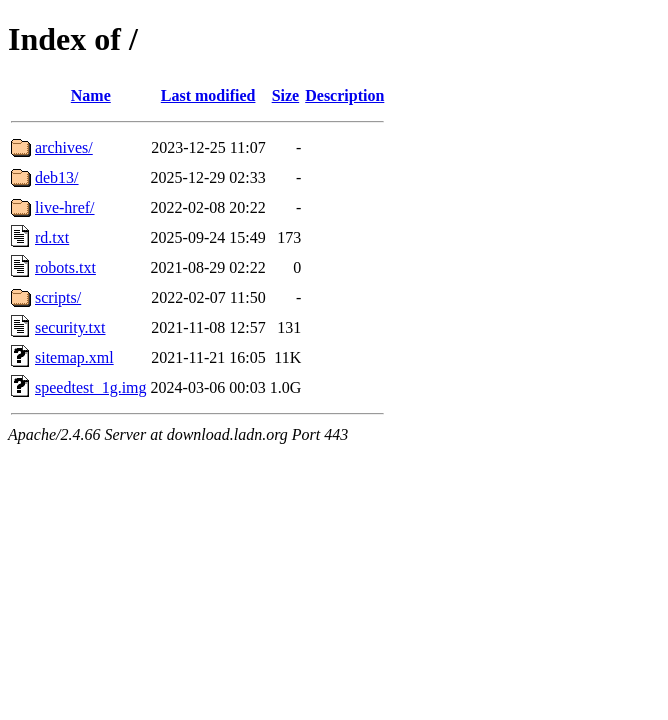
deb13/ (57, 177)
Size (286, 95)
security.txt (70, 327)
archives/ (64, 147)
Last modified (208, 95)
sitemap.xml (74, 357)
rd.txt (52, 237)
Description (344, 95)
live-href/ (65, 207)
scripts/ (58, 297)
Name (91, 95)
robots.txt (65, 267)
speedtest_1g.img (91, 387)
